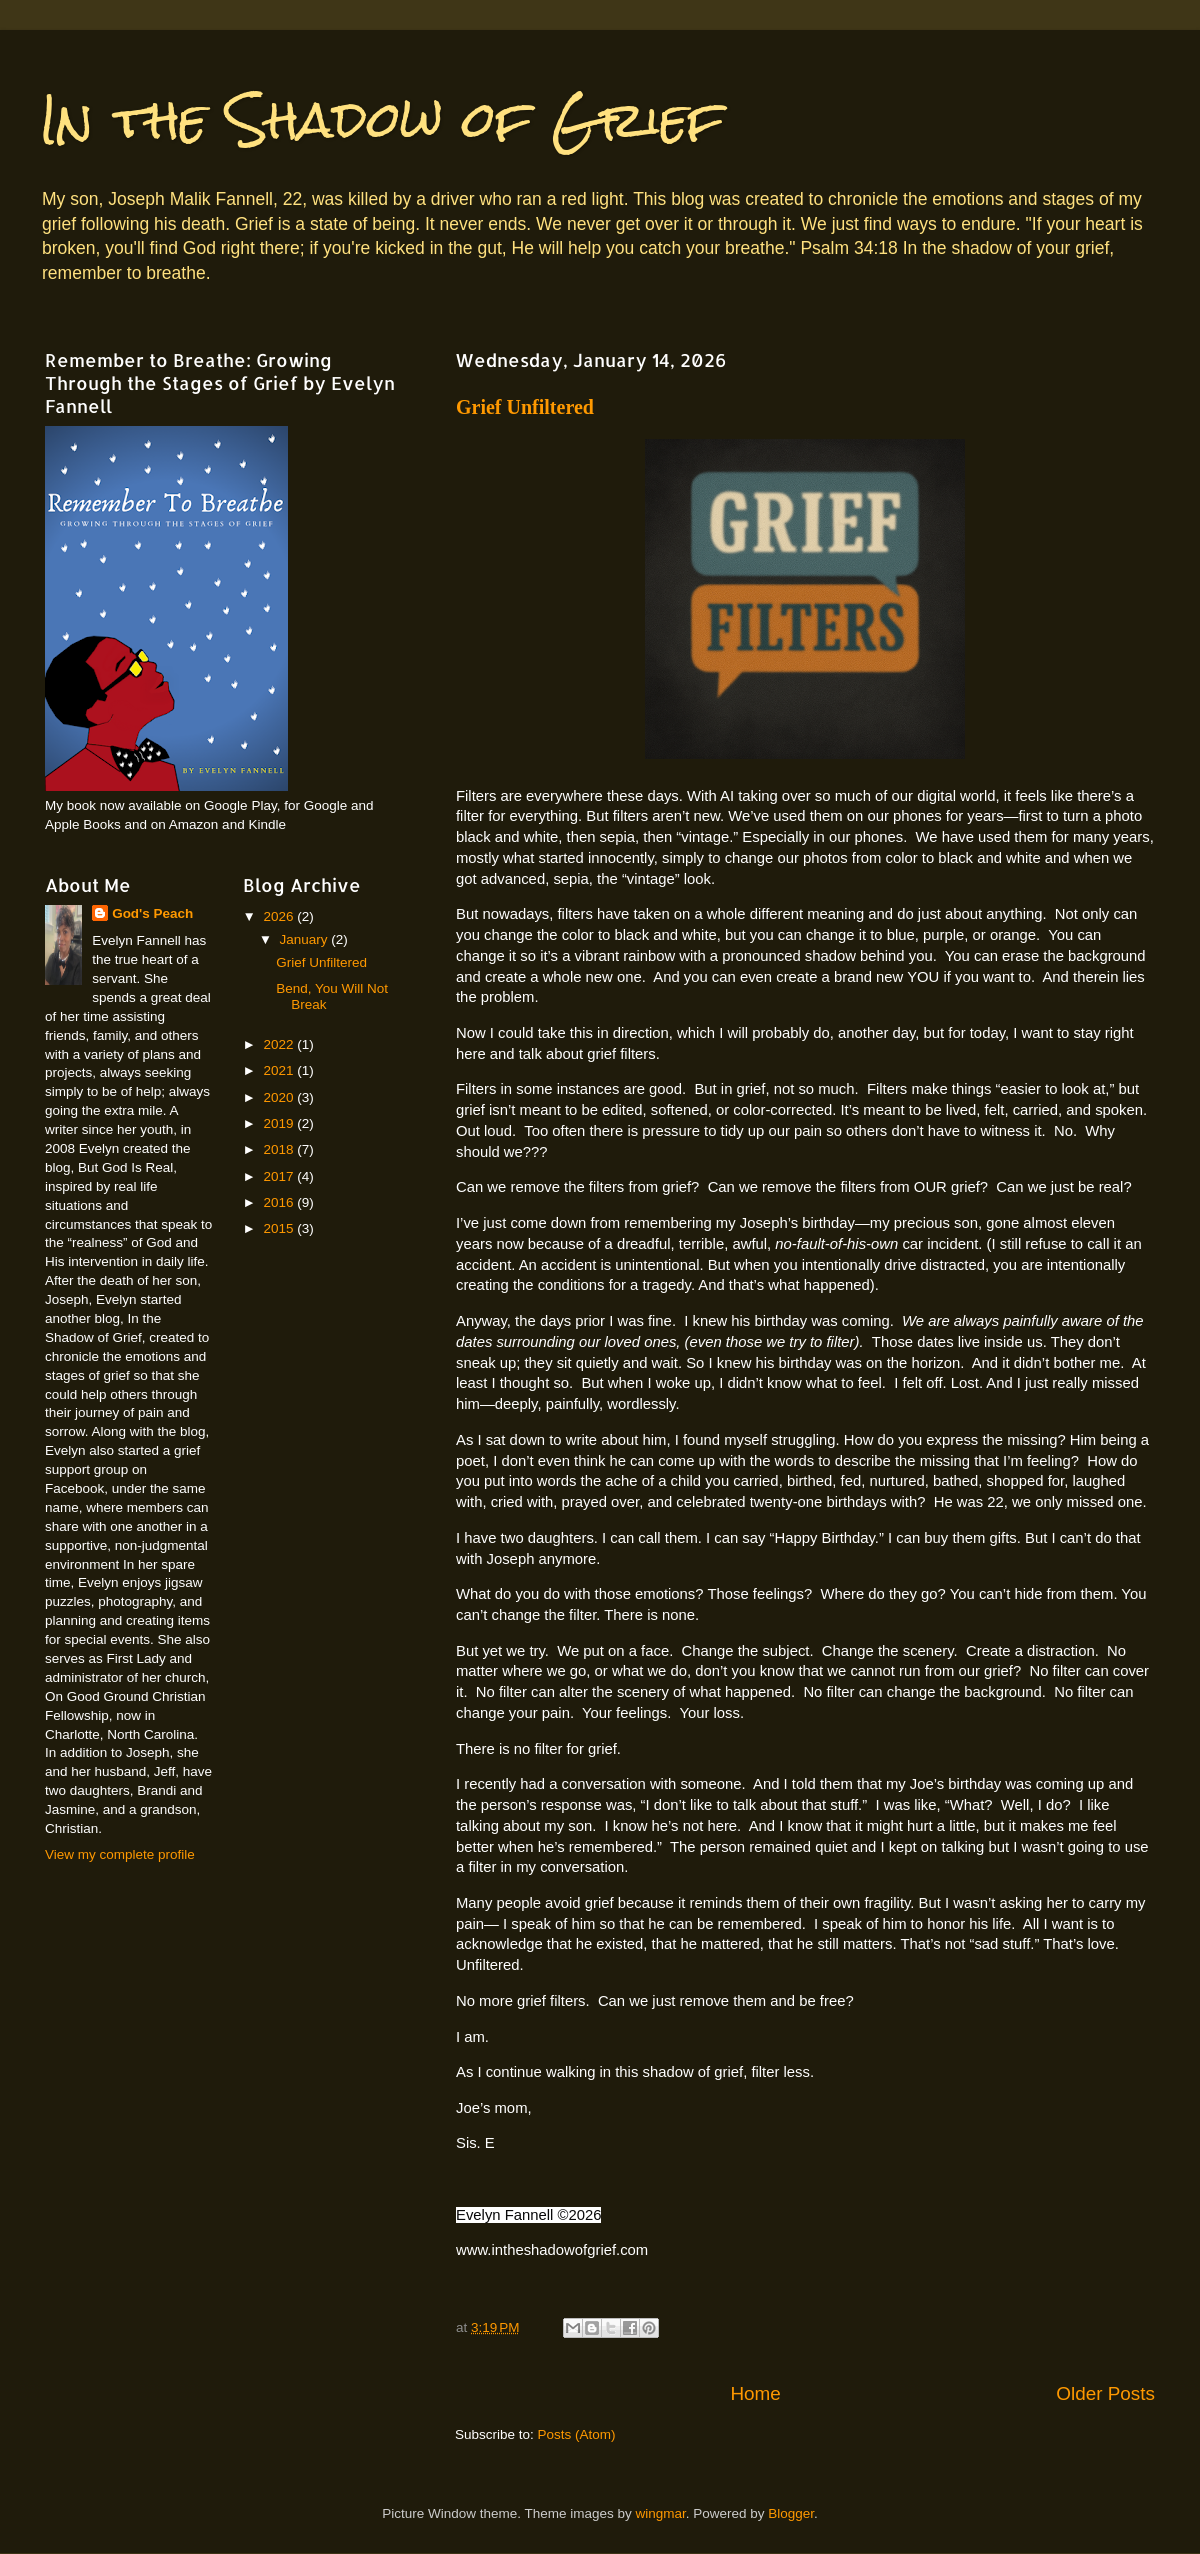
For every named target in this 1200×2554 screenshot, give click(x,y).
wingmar (660, 2513)
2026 (280, 916)
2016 (280, 1202)
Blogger (791, 2513)
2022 (280, 1044)
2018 (280, 1149)
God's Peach (152, 913)
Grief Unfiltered (525, 407)
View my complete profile (120, 1854)
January (306, 939)
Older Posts (1105, 2393)
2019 (280, 1123)
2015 (280, 1228)
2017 (280, 1176)
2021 (280, 1070)
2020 (280, 1097)
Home (755, 2393)
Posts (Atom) (577, 2434)
